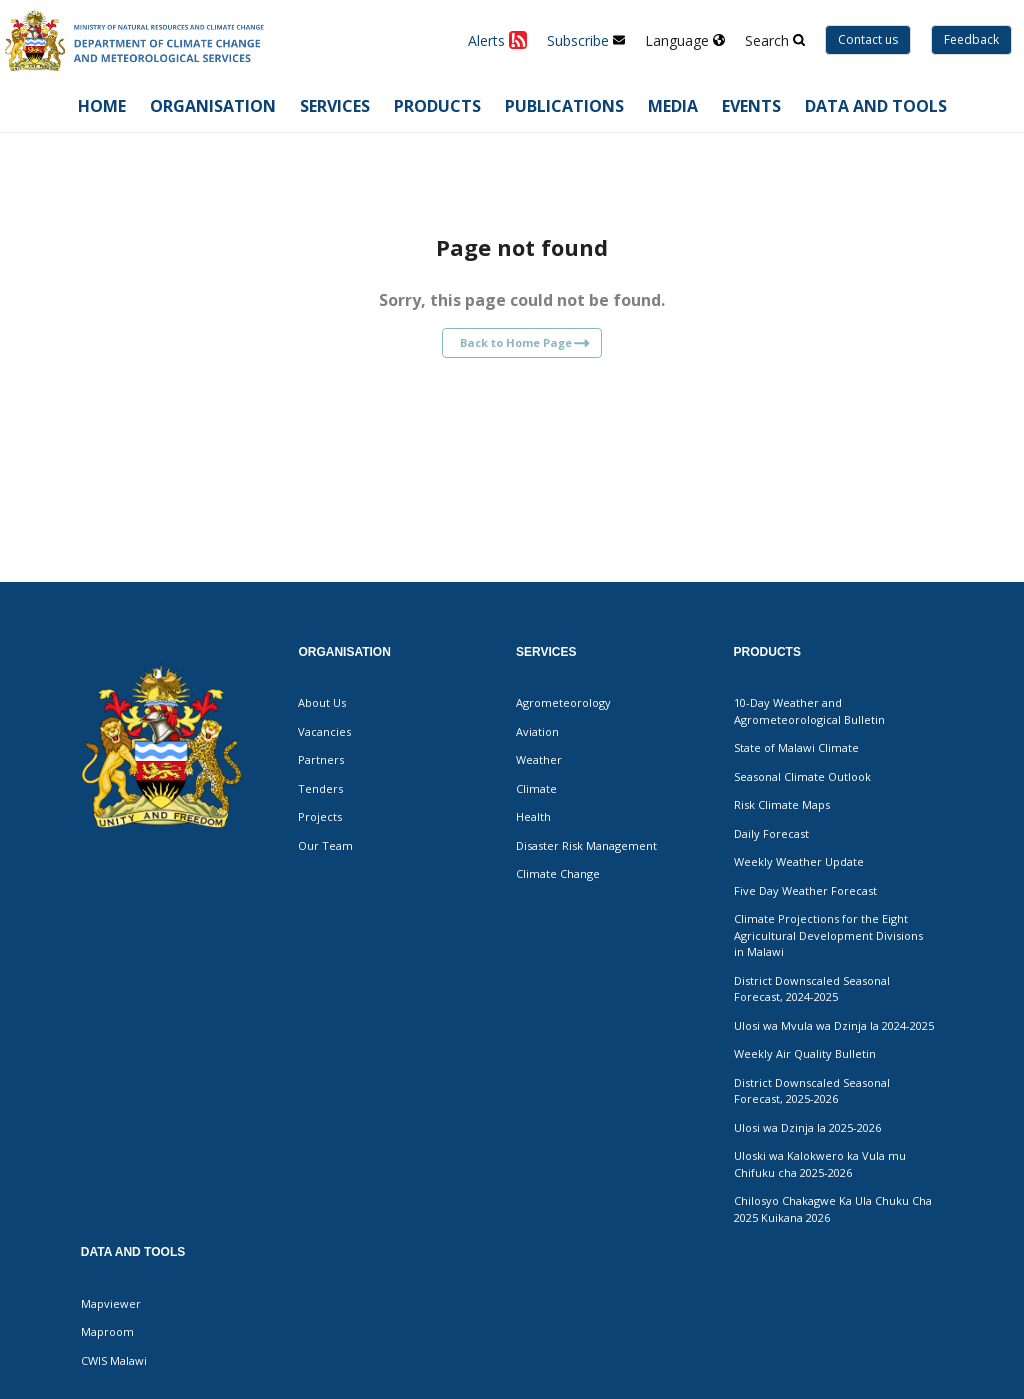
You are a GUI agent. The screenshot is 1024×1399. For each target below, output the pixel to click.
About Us (322, 702)
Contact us (868, 39)
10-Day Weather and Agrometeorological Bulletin (809, 711)
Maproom (107, 1331)
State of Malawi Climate (796, 747)
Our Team (325, 845)
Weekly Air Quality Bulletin (805, 1053)
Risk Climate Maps (782, 804)
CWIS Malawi (114, 1360)
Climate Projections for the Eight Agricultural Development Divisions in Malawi (828, 935)
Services (335, 106)
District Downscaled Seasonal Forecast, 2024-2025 (812, 989)
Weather (539, 759)
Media (673, 106)
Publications (564, 106)
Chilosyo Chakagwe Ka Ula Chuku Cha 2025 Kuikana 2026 (833, 1209)
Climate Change (558, 873)
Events (751, 106)
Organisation (213, 106)
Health (533, 816)
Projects (320, 816)
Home (102, 106)
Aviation (537, 731)
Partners (321, 759)
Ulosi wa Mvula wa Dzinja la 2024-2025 (834, 1025)
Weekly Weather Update (799, 861)
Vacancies (324, 731)
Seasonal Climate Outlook (802, 776)
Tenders (320, 788)
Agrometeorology (563, 702)
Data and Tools (876, 106)
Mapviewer (111, 1303)
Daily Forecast (771, 833)
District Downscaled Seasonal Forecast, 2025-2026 (812, 1091)
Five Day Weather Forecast (805, 890)
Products (437, 106)
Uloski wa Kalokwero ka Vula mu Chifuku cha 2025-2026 (820, 1164)
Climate (536, 788)
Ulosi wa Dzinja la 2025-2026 (807, 1127)
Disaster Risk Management (586, 845)
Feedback (971, 39)
